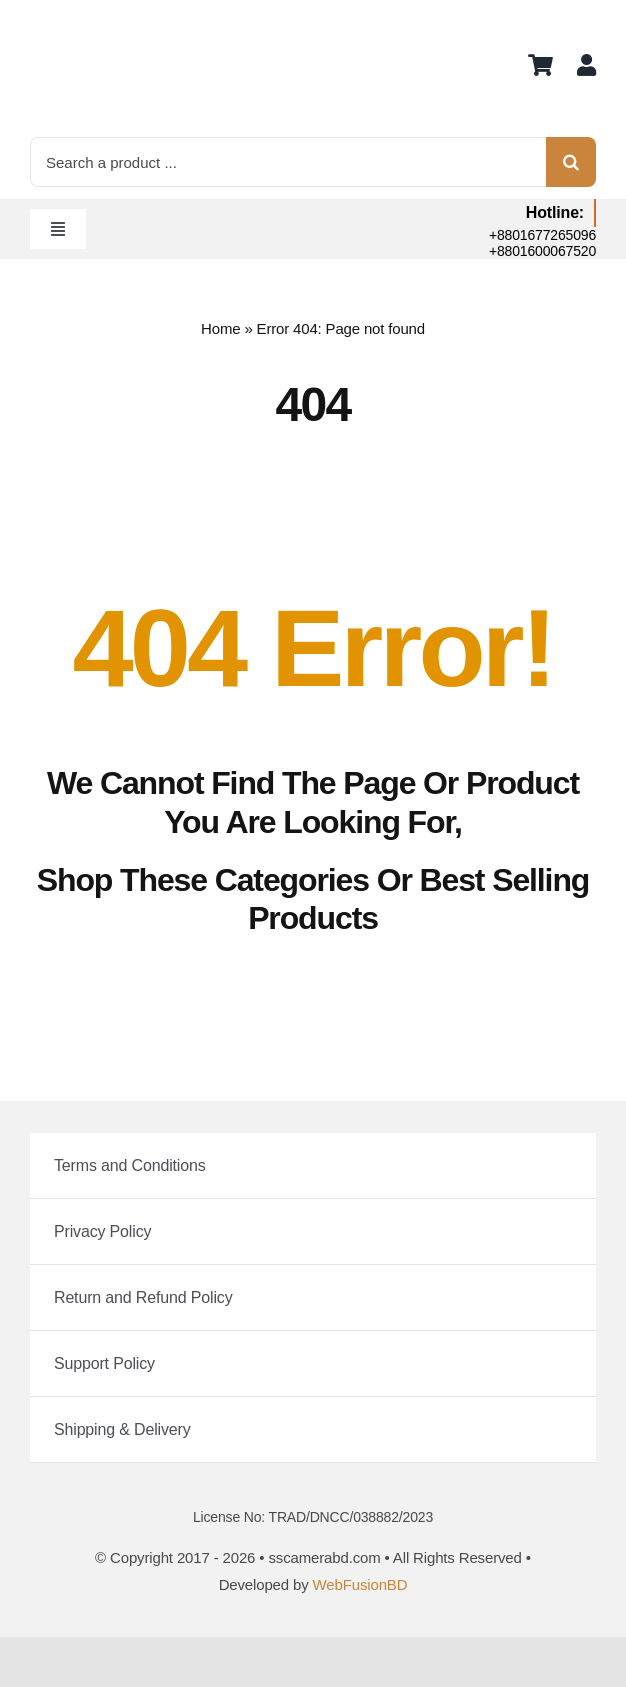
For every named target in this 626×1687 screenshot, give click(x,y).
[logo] (80, 20)
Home (220, 328)
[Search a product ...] (288, 162)
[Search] (571, 162)
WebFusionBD (360, 1584)
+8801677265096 (542, 235)
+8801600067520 (542, 251)
